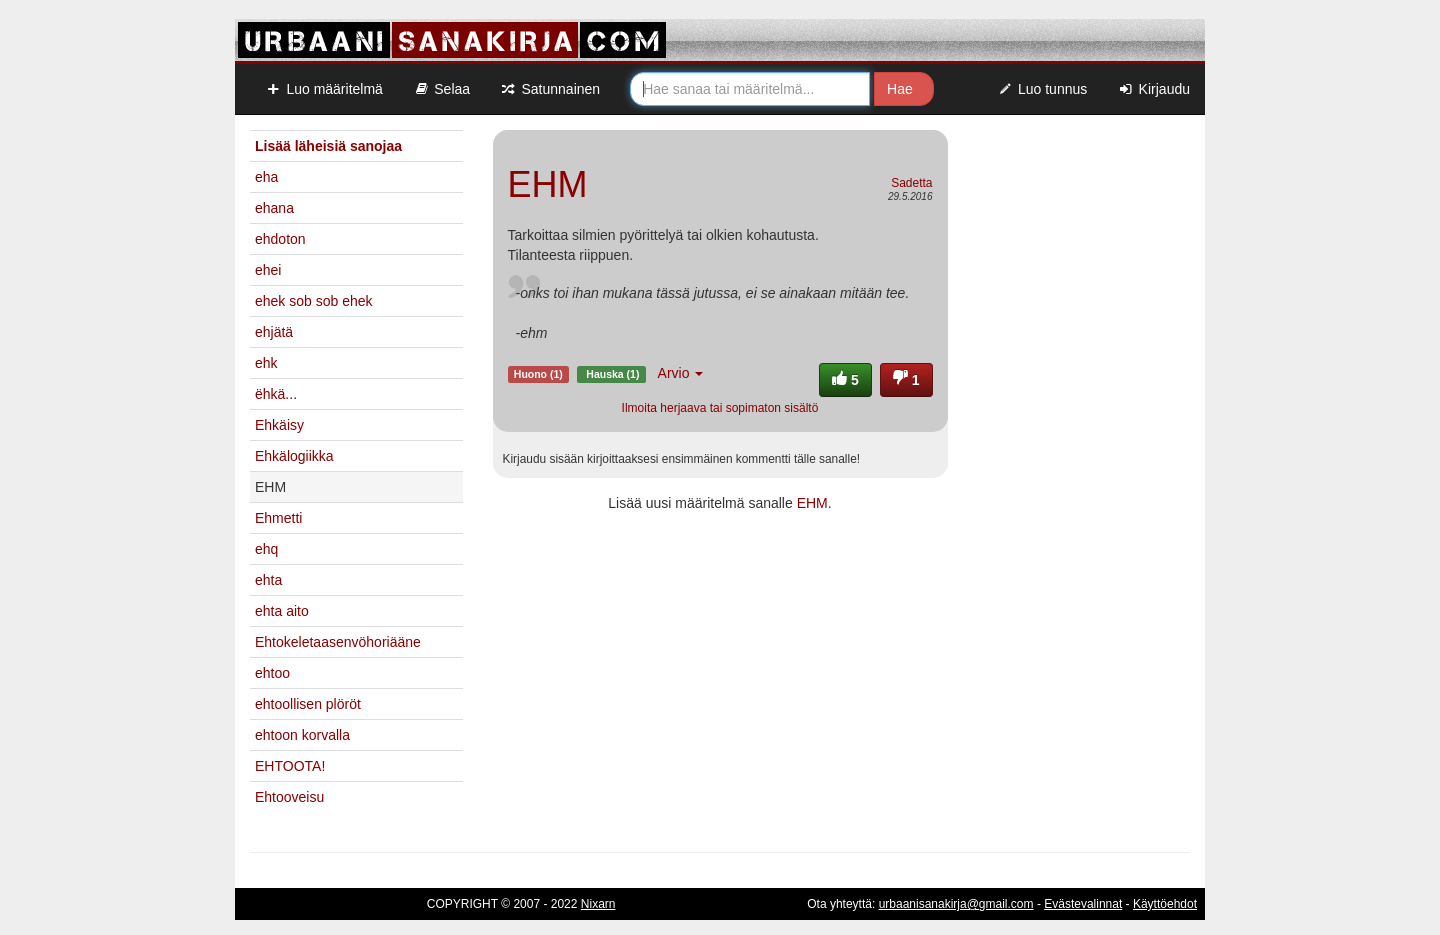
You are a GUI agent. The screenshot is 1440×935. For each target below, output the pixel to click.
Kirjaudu (1153, 89)
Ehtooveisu (289, 797)
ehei (268, 270)
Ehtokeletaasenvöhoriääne (338, 642)
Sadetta (911, 183)
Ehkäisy (279, 425)
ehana (274, 208)
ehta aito (282, 611)
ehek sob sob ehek (314, 301)
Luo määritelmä (324, 89)
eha (266, 177)
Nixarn (598, 904)
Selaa (441, 89)
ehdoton (280, 239)
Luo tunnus (1042, 89)
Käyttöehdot (1165, 904)
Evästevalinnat (1083, 904)
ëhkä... (276, 394)
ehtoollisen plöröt (308, 704)
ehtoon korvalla (302, 735)
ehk (266, 363)
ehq (266, 549)
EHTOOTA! (290, 766)
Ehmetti (278, 518)
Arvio (681, 373)
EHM (812, 503)
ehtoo (272, 673)
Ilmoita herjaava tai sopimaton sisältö (720, 408)
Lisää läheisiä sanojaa (328, 146)
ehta (268, 580)
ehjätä (274, 332)
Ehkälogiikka (294, 456)
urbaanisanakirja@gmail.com (956, 904)
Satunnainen (550, 89)
